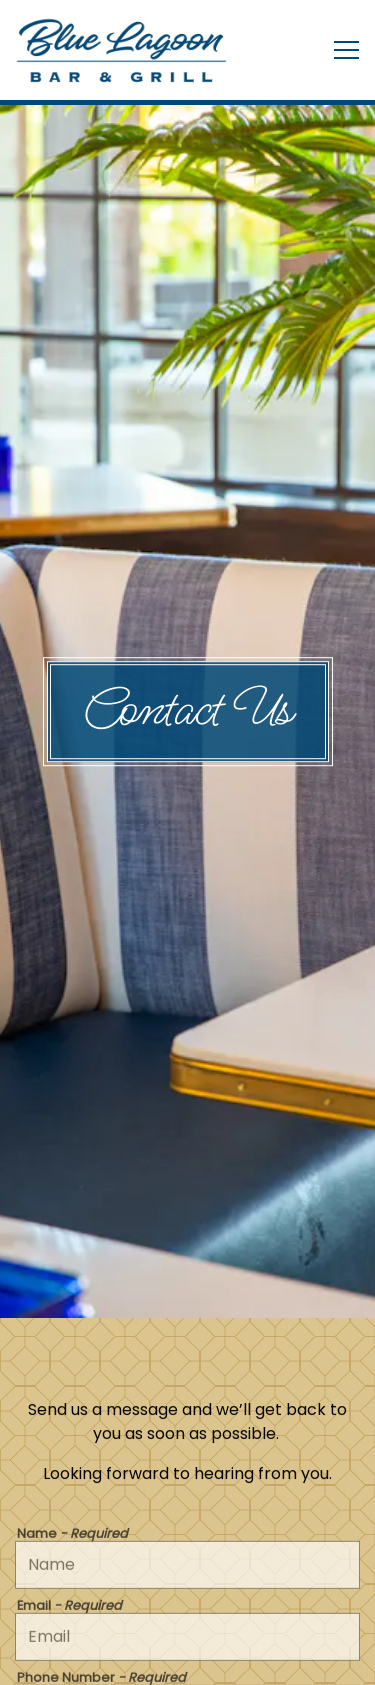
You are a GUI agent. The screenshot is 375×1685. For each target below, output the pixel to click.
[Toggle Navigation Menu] (346, 50)
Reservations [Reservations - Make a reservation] (188, 1608)
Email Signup (187, 1659)
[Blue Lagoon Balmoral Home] (125, 50)
